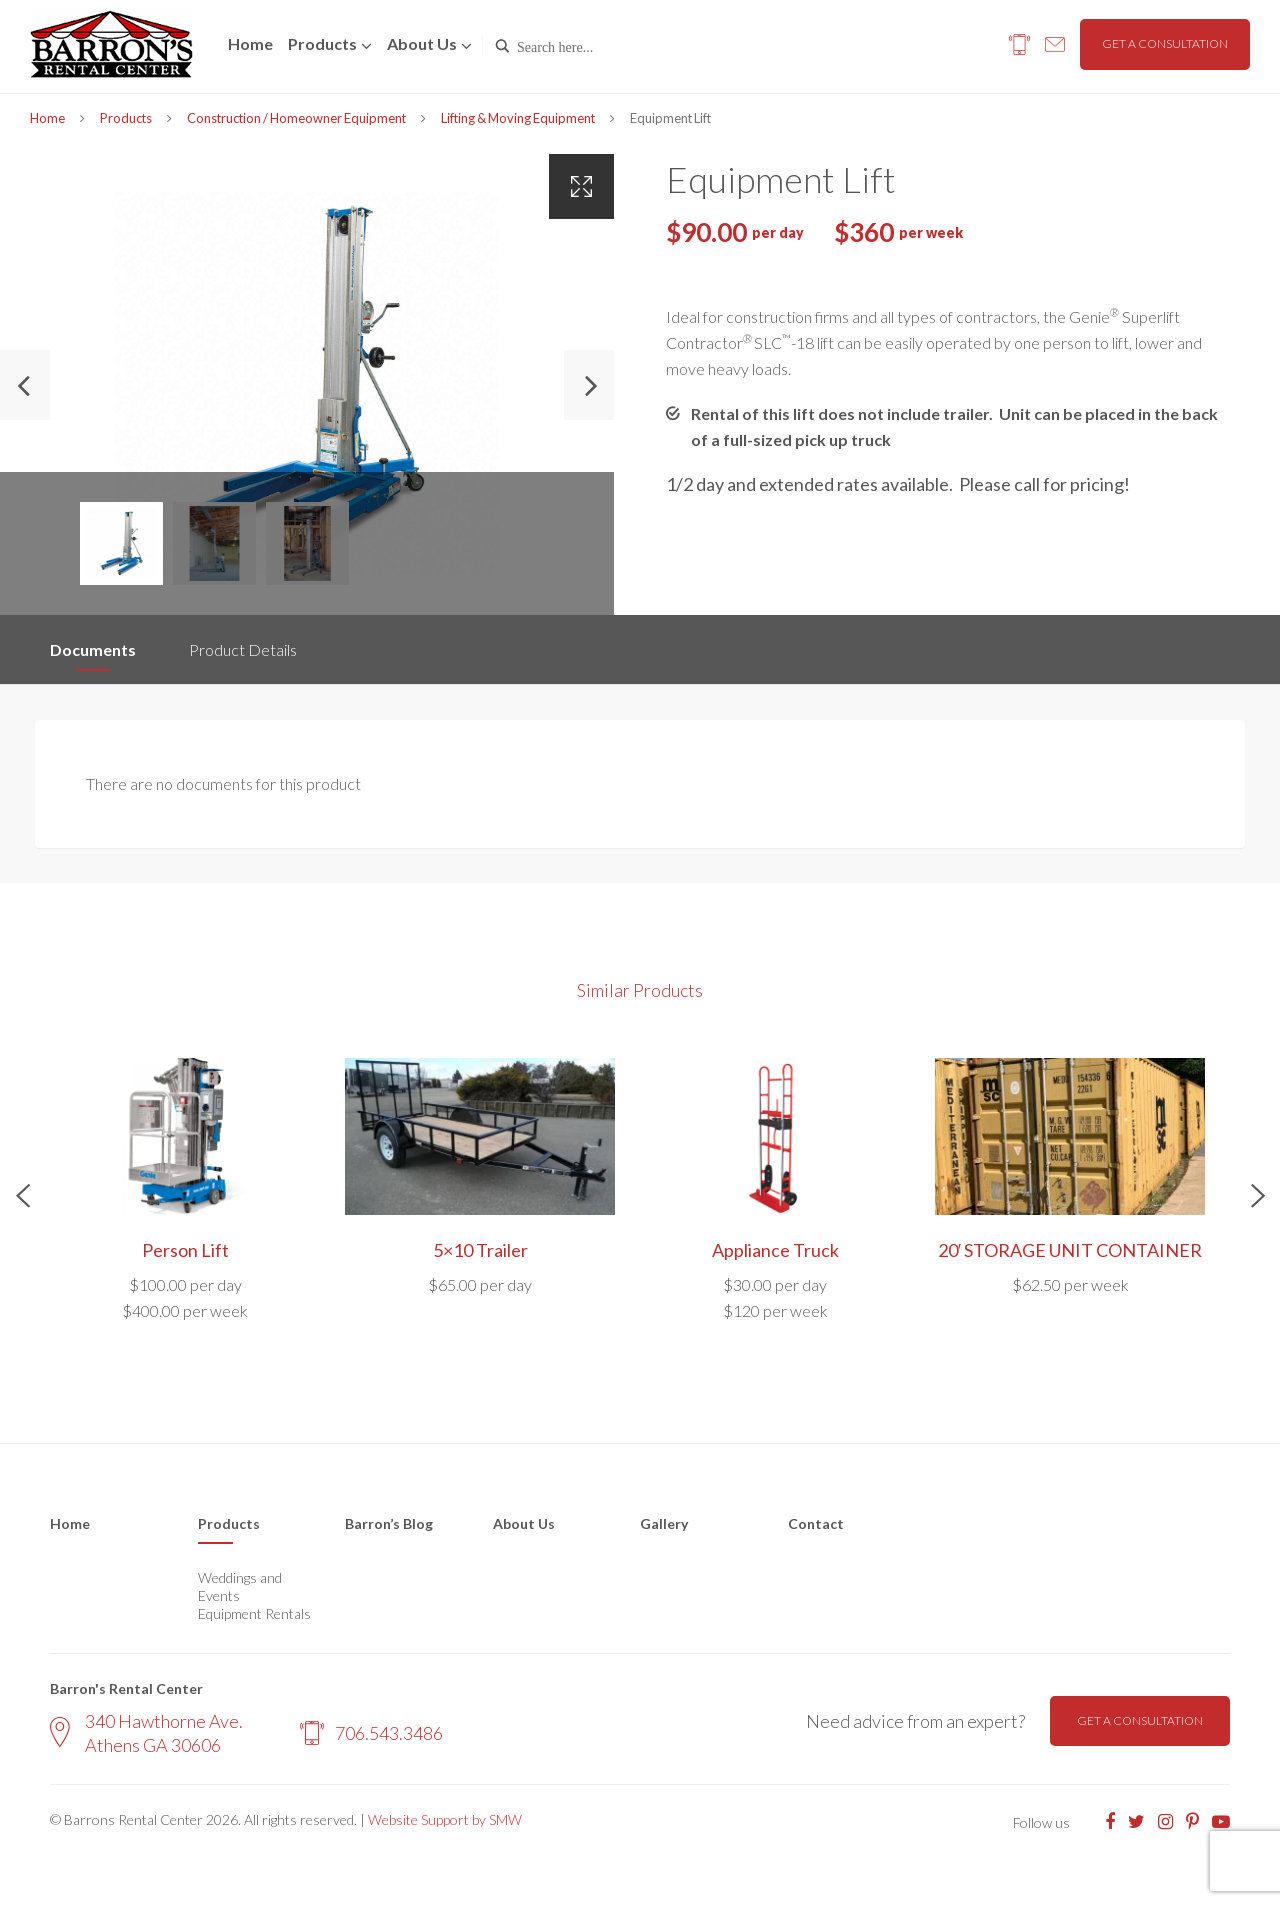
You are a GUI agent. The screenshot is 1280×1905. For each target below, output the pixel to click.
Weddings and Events (240, 1586)
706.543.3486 (371, 1733)
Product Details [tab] (243, 649)
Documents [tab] (93, 649)
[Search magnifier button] (502, 46)
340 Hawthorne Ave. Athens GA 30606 (146, 1732)
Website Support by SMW (445, 1819)
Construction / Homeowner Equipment (296, 118)
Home (250, 43)
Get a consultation (1165, 43)
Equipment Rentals (254, 1613)
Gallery (664, 1523)
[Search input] (602, 46)
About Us (524, 1523)
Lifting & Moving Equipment (518, 118)
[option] (307, 384)
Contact (816, 1523)
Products (322, 43)
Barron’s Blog (389, 1523)
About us (422, 43)
